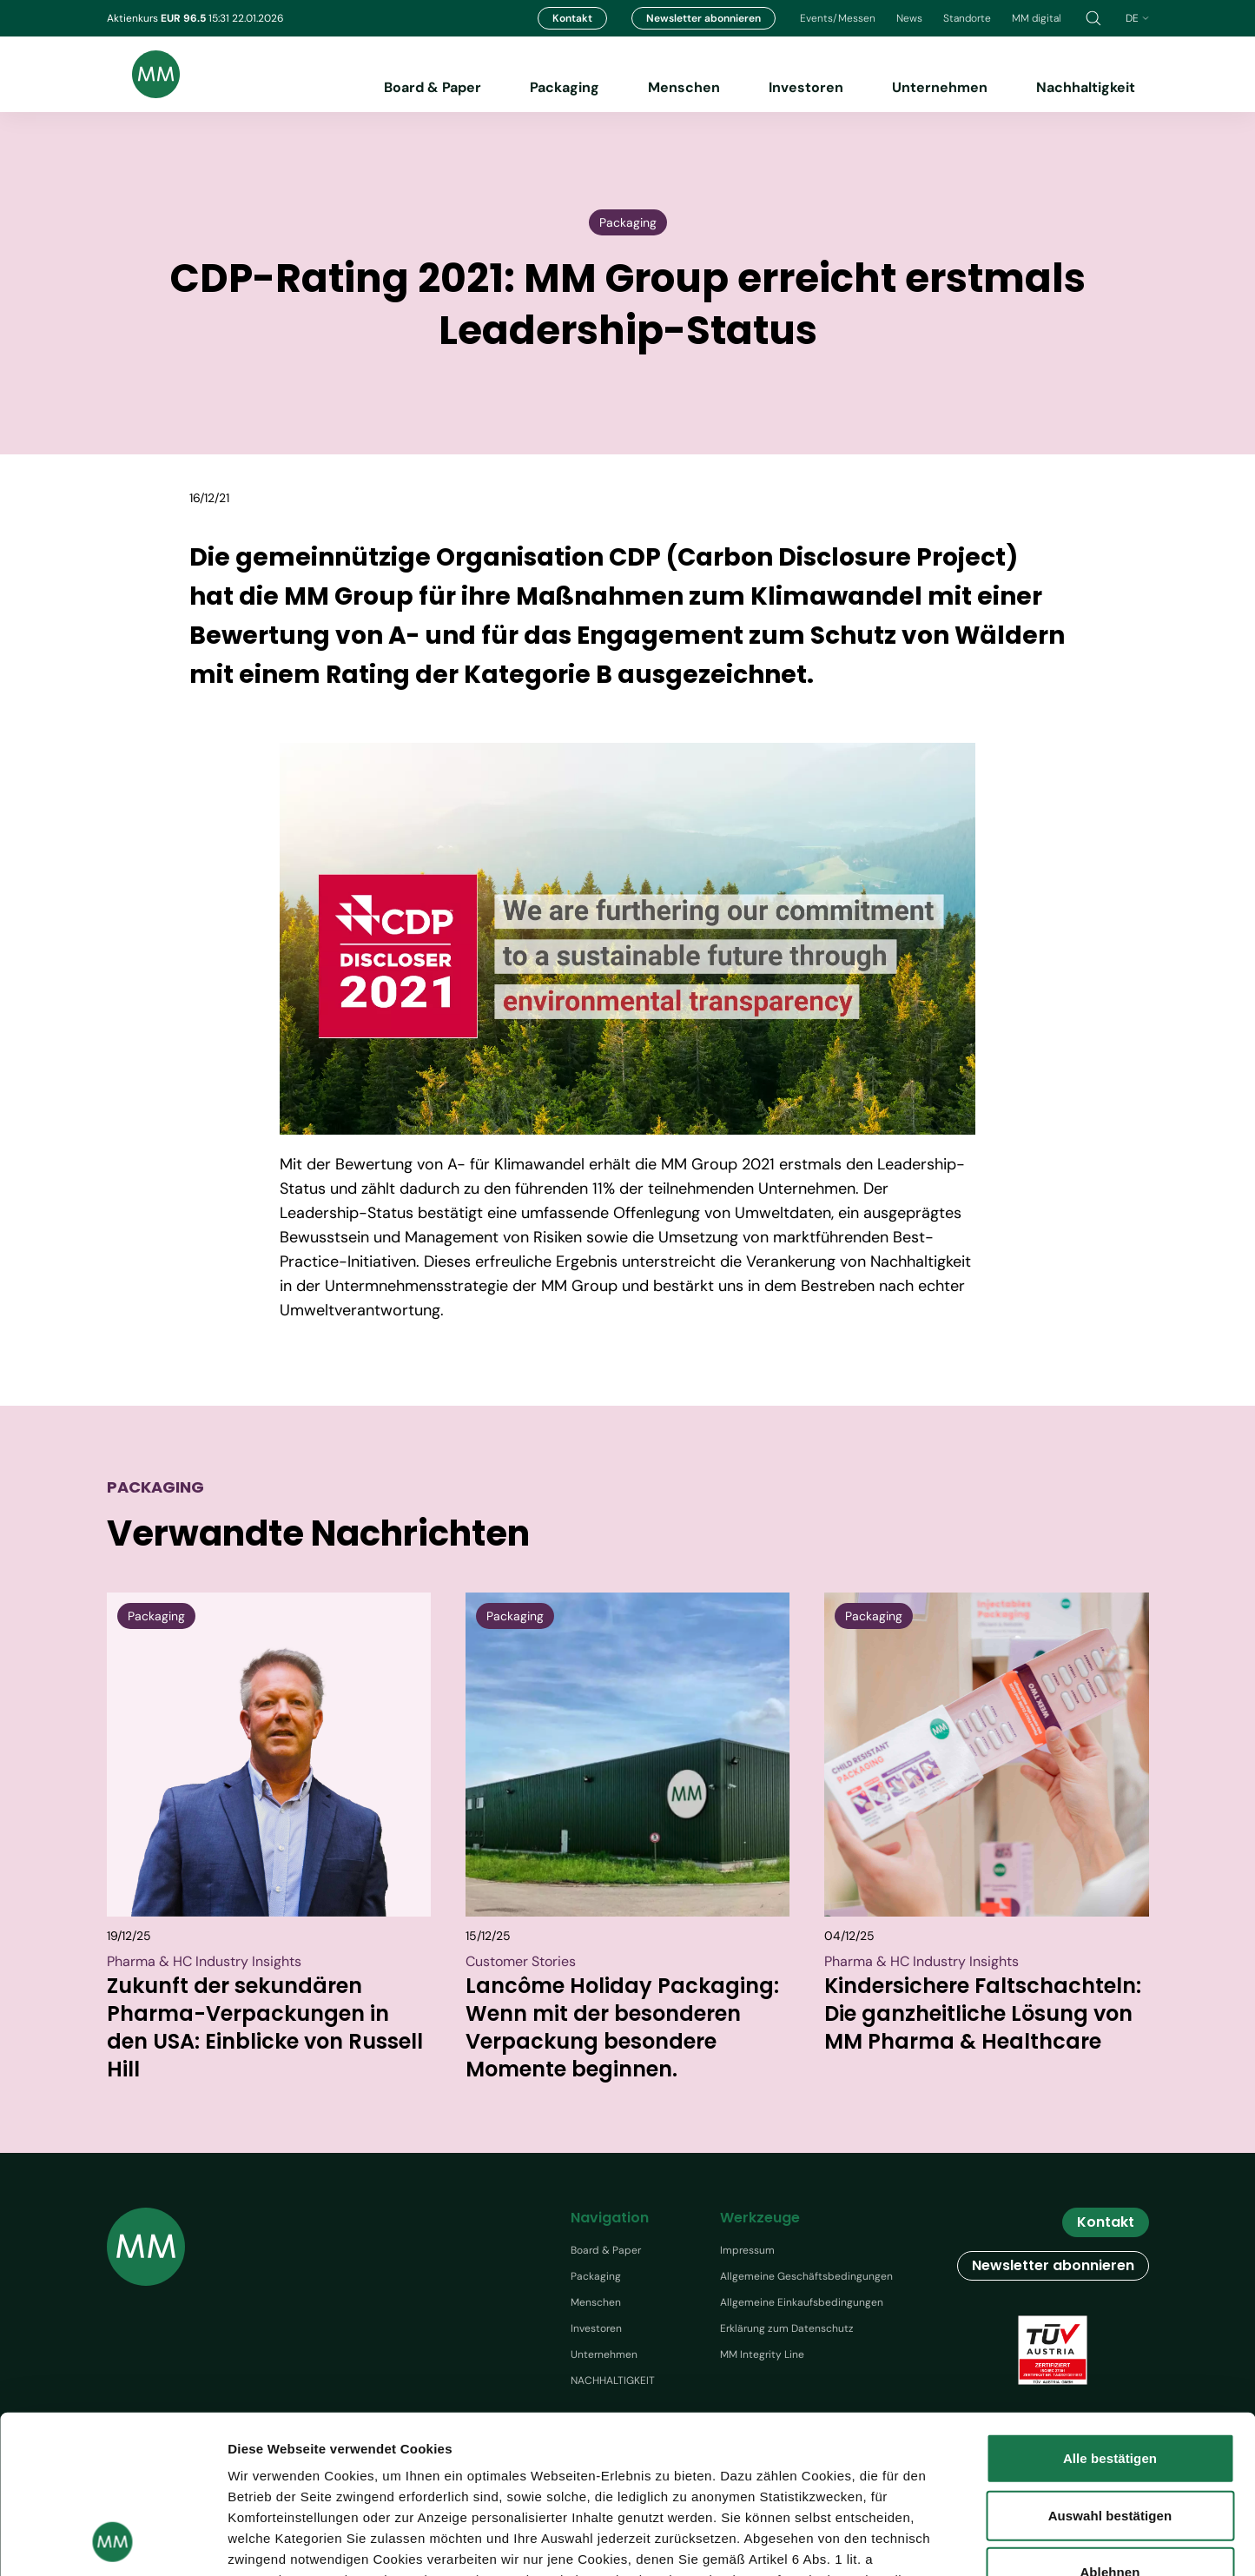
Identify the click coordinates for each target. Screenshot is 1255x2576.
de (1137, 18)
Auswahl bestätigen (1110, 2367)
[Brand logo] (143, 74)
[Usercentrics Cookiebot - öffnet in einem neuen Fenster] (112, 2542)
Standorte (967, 18)
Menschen (684, 87)
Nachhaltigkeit (1085, 87)
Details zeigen (1007, 2541)
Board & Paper (432, 87)
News (909, 18)
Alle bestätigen (1110, 2310)
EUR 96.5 (184, 18)
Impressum (747, 2250)
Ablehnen (1109, 2424)
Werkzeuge (760, 2218)
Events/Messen (837, 18)
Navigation (610, 2218)
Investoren (806, 87)
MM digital (1036, 18)
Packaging (564, 87)
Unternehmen (939, 87)
